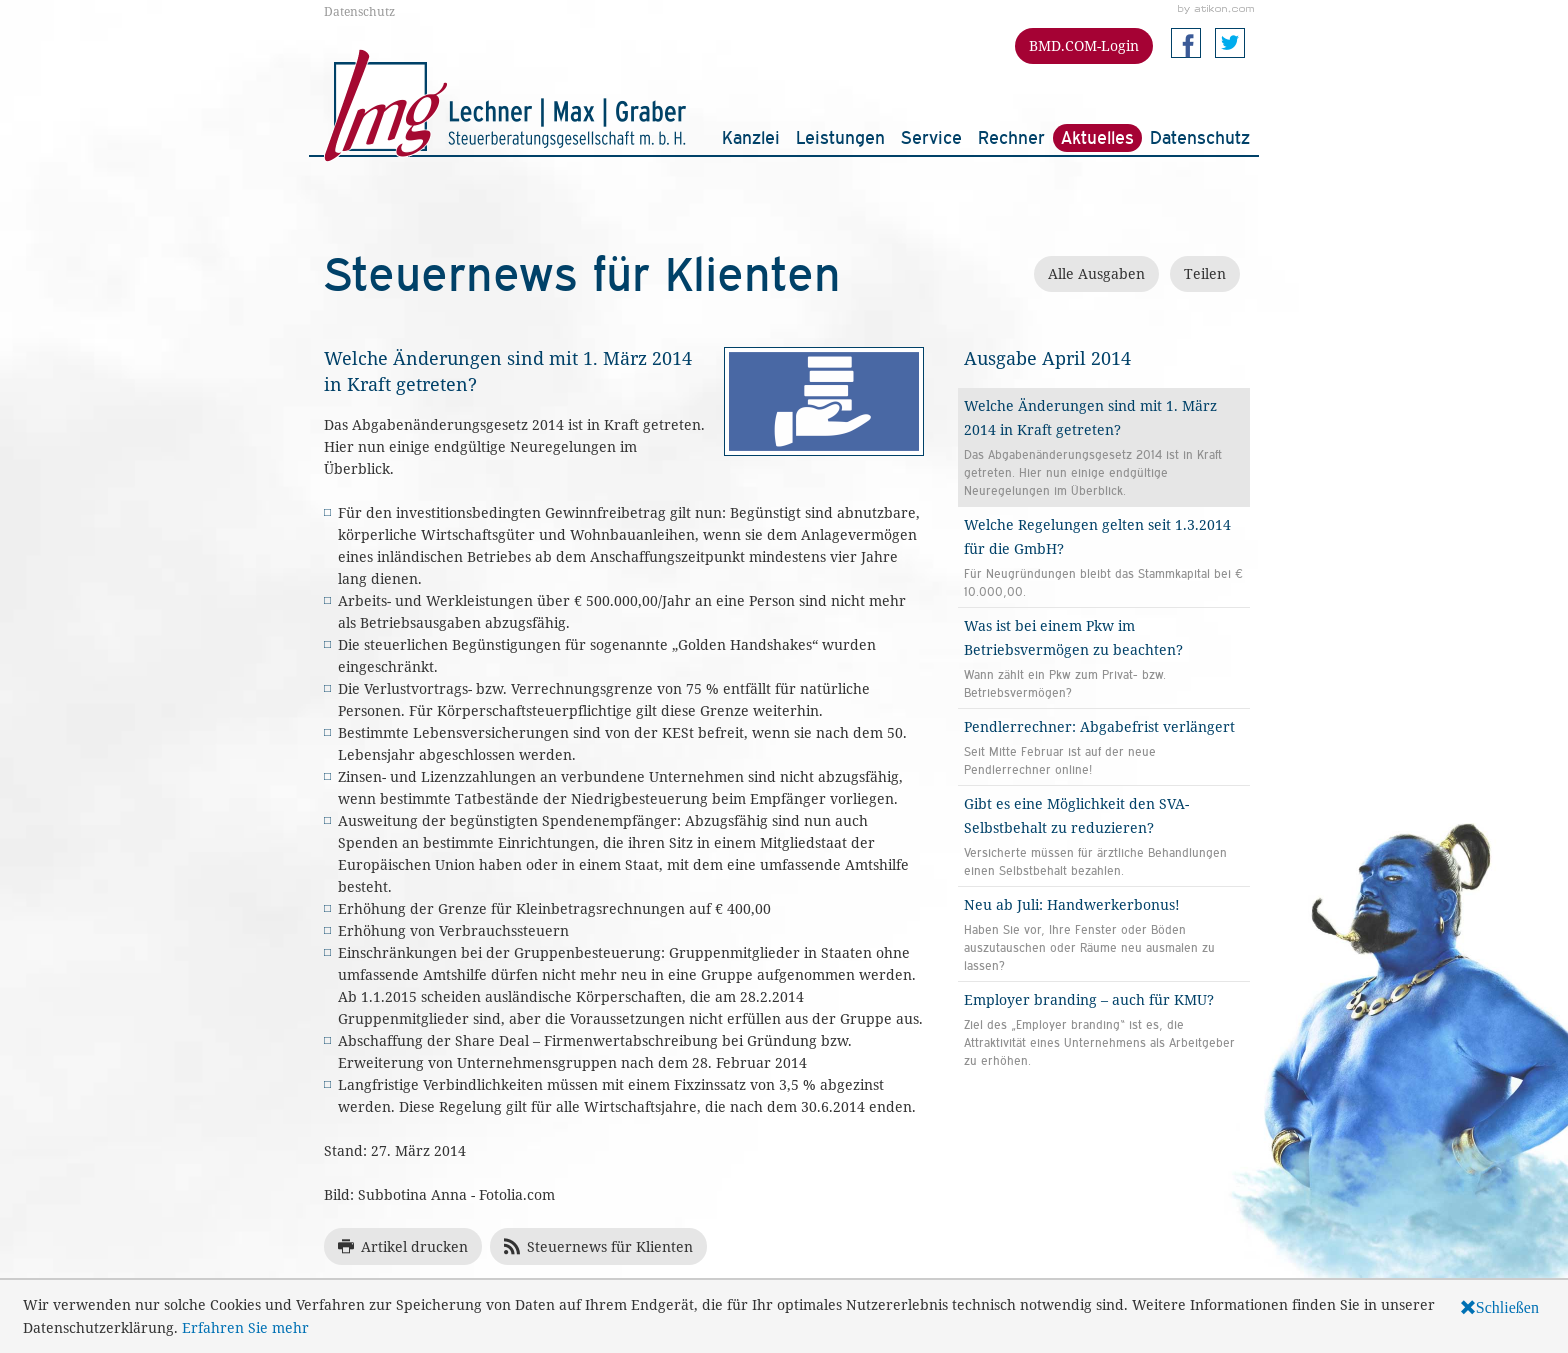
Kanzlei (751, 137)
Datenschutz (359, 11)
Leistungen (840, 137)
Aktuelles (1097, 137)
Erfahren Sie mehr (245, 1327)
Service (931, 137)
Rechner (1011, 137)
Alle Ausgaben (1096, 273)
